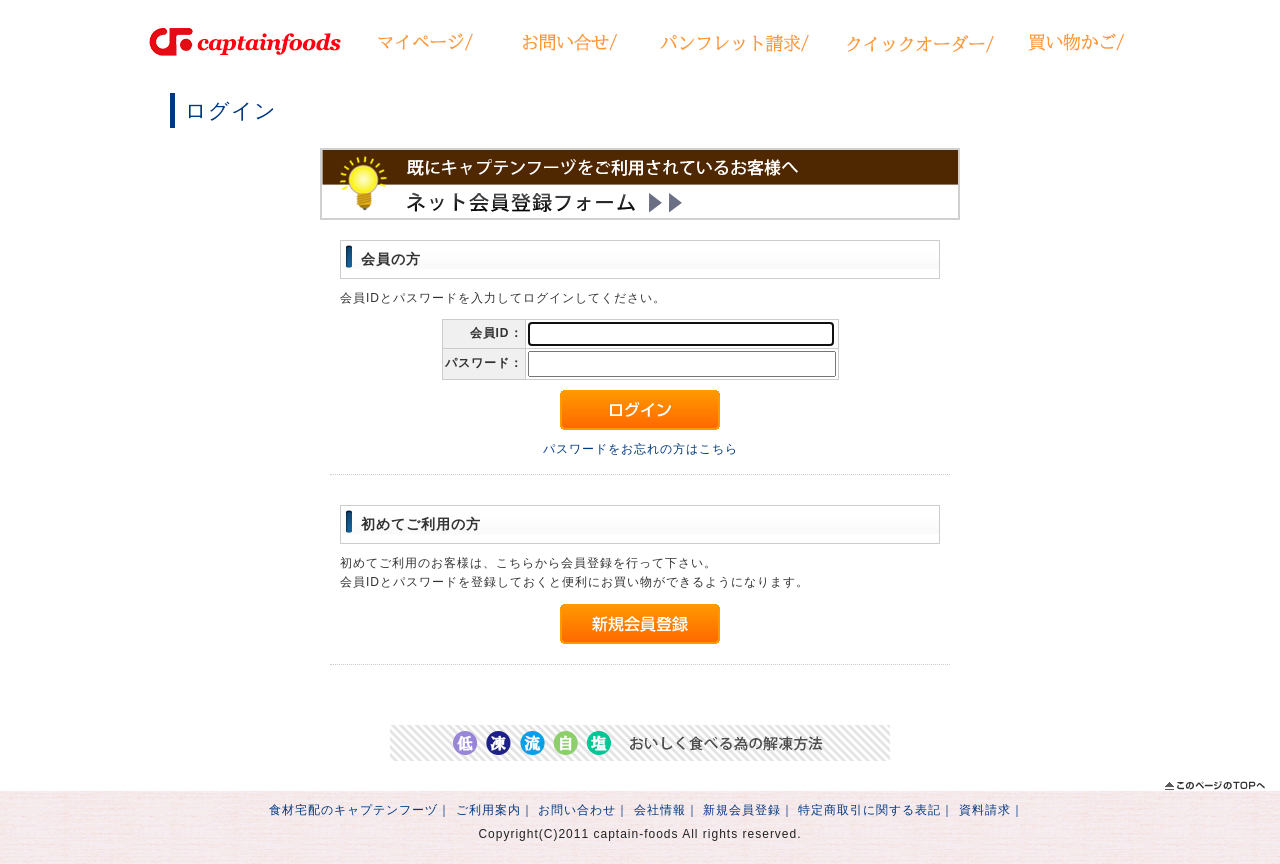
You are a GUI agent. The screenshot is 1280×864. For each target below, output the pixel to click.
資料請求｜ (991, 810)
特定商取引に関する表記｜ (876, 810)
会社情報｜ (666, 810)
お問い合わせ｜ (583, 810)
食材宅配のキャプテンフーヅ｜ (360, 810)
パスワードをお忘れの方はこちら (640, 449)
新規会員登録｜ (748, 810)
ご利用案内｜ (495, 810)
